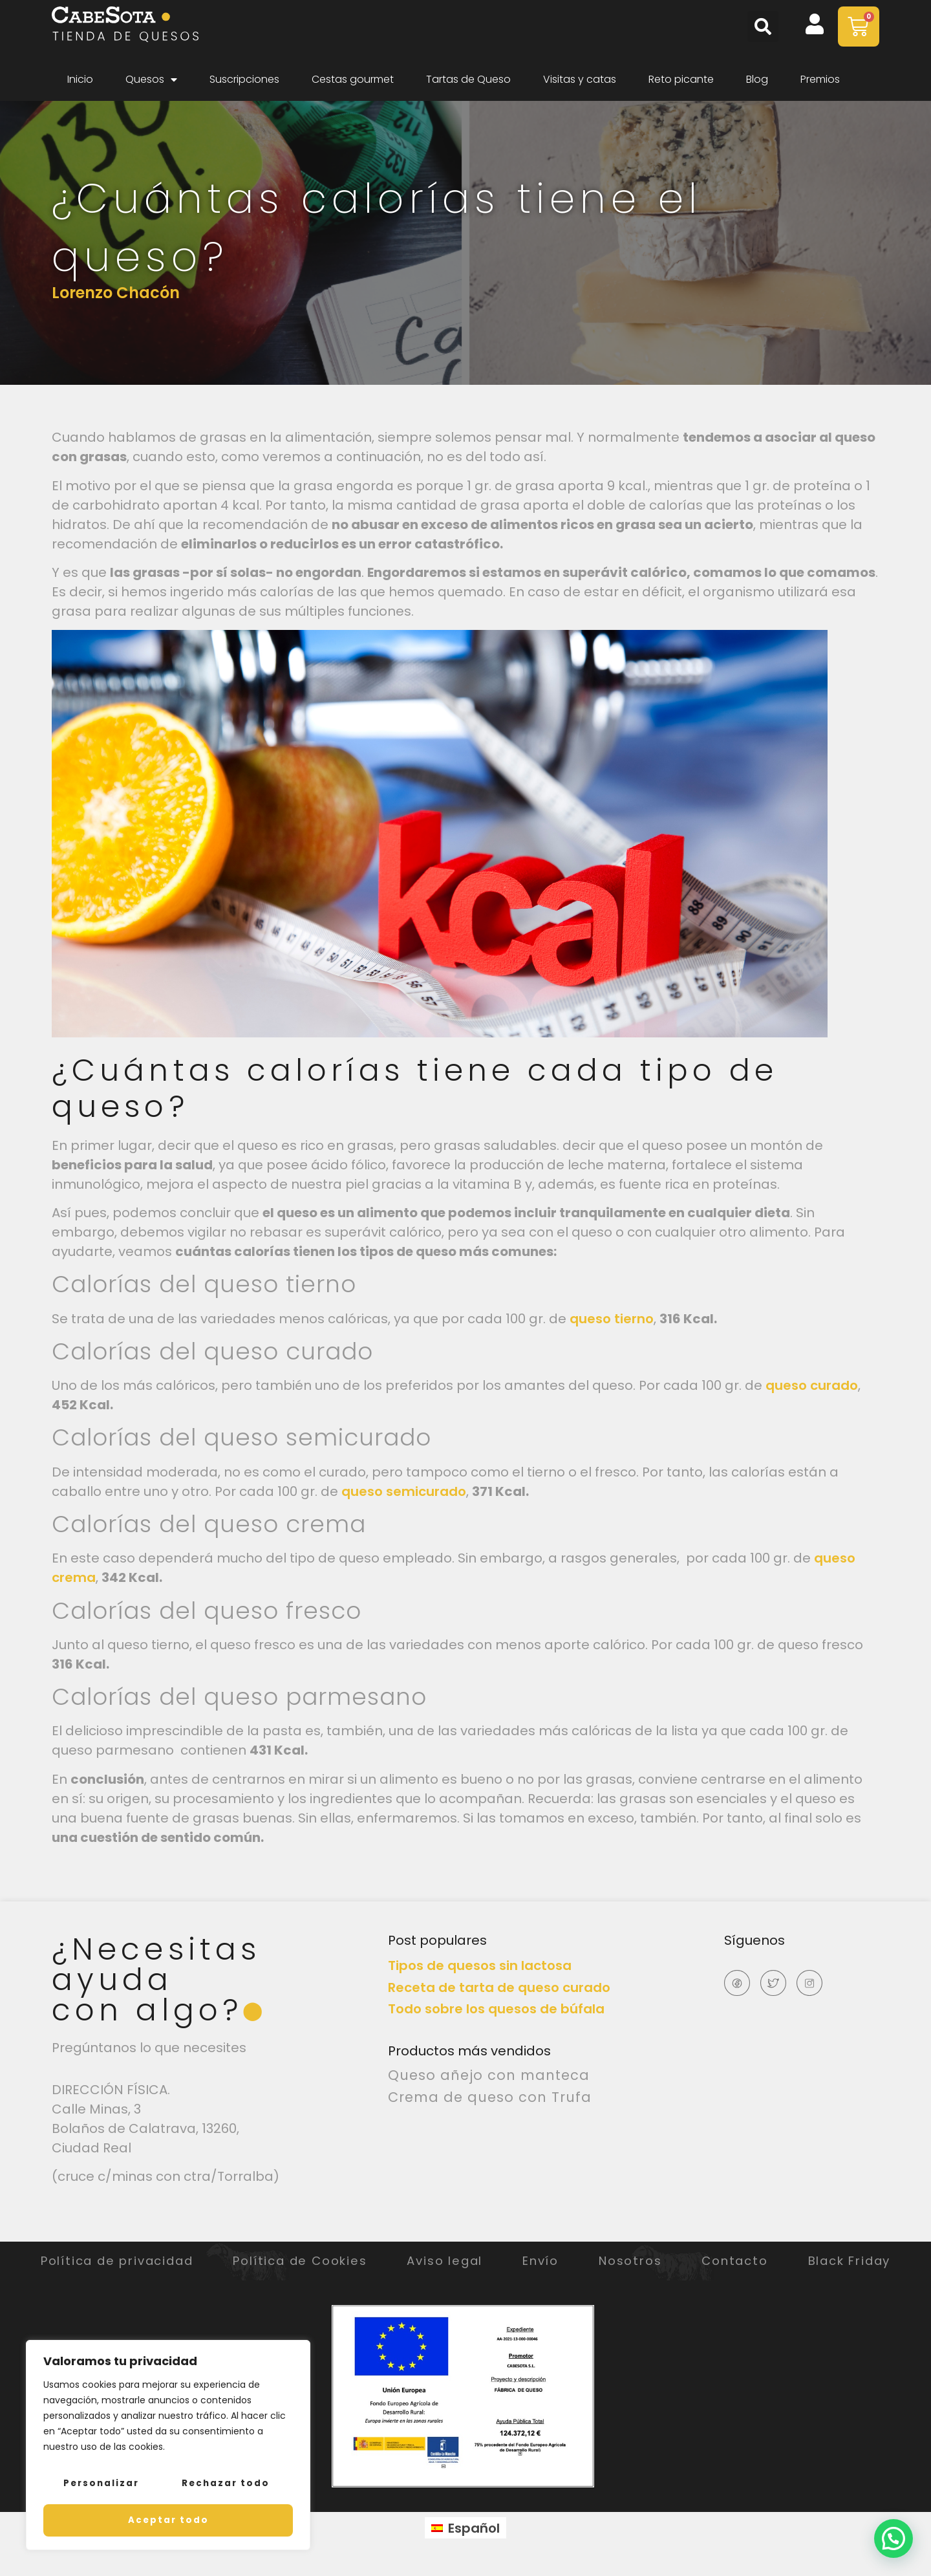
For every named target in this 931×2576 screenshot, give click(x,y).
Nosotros (723, 2261)
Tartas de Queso (468, 79)
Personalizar (100, 2486)
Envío (616, 2261)
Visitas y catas (579, 79)
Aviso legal (503, 2261)
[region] (168, 2447)
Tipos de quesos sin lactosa (480, 1965)
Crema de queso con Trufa (490, 2097)
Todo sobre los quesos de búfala (496, 2009)
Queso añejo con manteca (489, 2075)
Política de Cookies (337, 2261)
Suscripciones (244, 79)
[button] (762, 26)
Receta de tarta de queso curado (499, 1987)
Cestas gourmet (353, 79)
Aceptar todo (168, 2519)
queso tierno (612, 1319)
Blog (757, 79)
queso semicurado (403, 1491)
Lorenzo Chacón (116, 292)
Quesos (151, 79)
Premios (820, 79)
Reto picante (681, 79)
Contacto (845, 2261)
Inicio (80, 79)
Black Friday (468, 2274)
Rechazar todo (225, 2486)
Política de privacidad (129, 2261)
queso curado (811, 1385)
